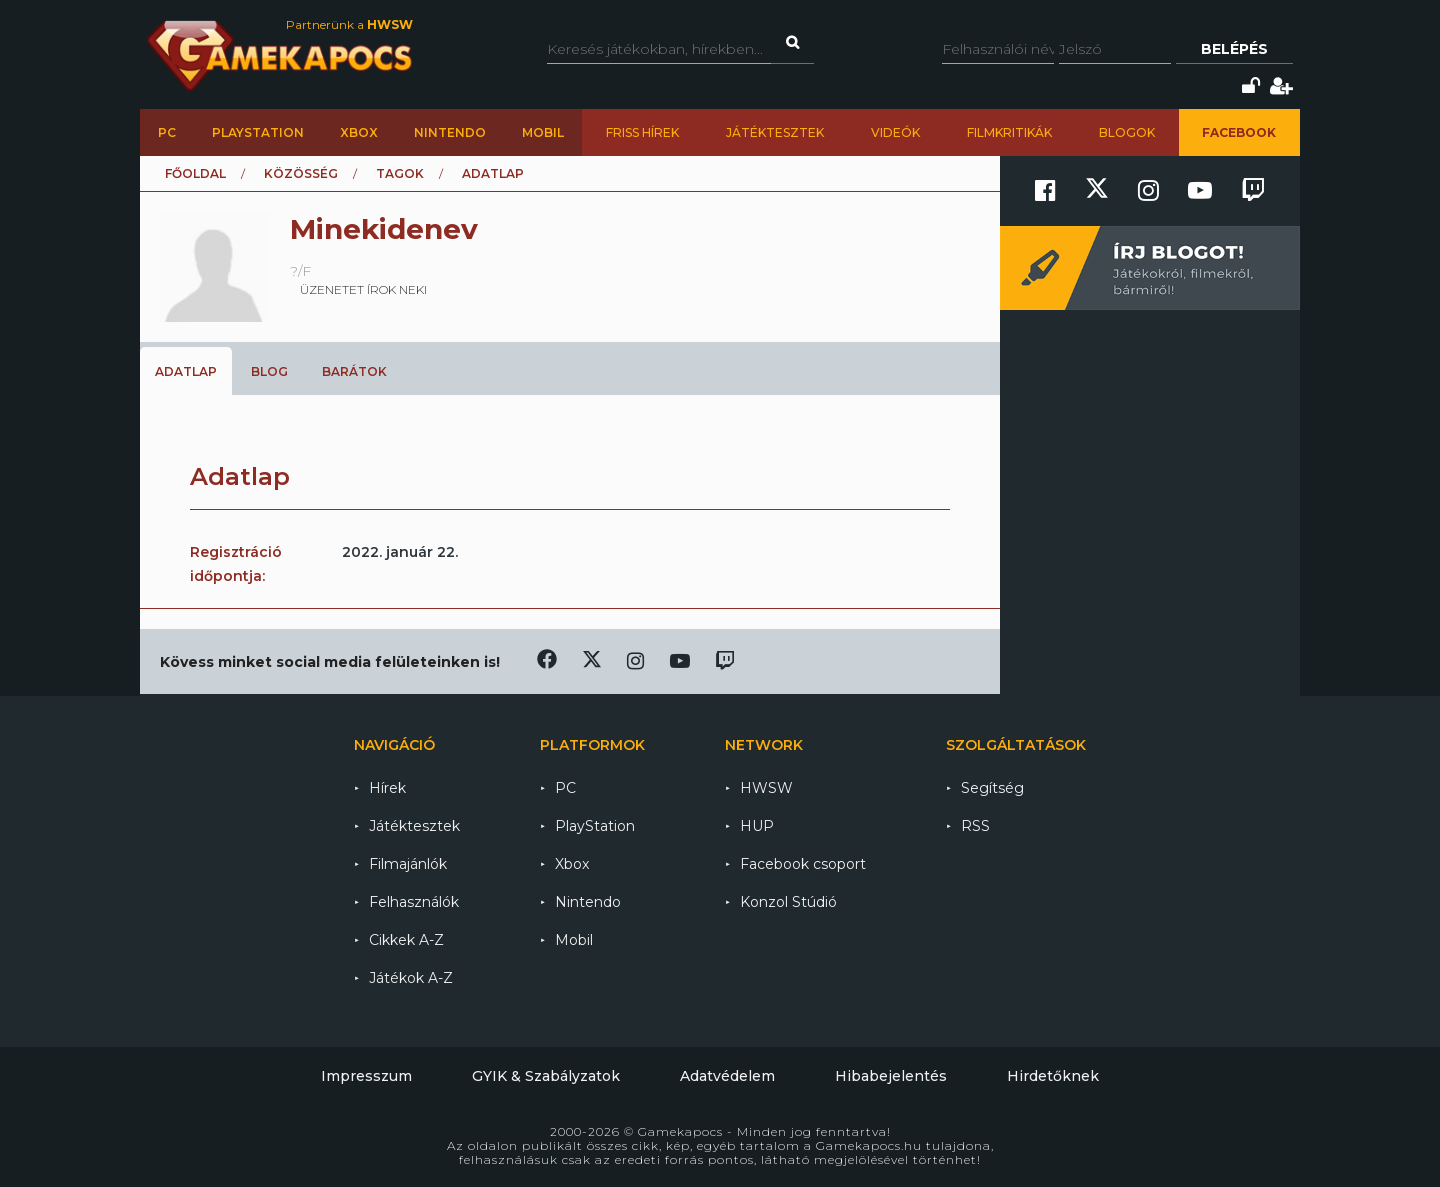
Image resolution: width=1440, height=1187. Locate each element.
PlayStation (258, 132)
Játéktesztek (775, 132)
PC (167, 132)
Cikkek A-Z (406, 940)
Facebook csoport (803, 864)
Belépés (1234, 49)
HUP (757, 826)
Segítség (992, 788)
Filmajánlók (408, 864)
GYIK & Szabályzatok (546, 1076)
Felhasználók (414, 902)
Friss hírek (642, 132)
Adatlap (186, 371)
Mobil (543, 132)
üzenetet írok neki (363, 289)
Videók (895, 132)
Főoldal (195, 173)
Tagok (400, 173)
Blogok (1127, 132)
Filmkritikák (1009, 132)
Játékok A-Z (411, 978)
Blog (269, 371)
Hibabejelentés (891, 1076)
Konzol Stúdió (788, 902)
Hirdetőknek (1053, 1076)
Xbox (359, 132)
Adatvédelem (727, 1076)
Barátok (354, 371)
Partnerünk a (349, 24)
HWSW (766, 788)
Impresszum (366, 1076)
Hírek (387, 788)
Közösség (301, 173)
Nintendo (450, 132)
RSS (975, 826)
